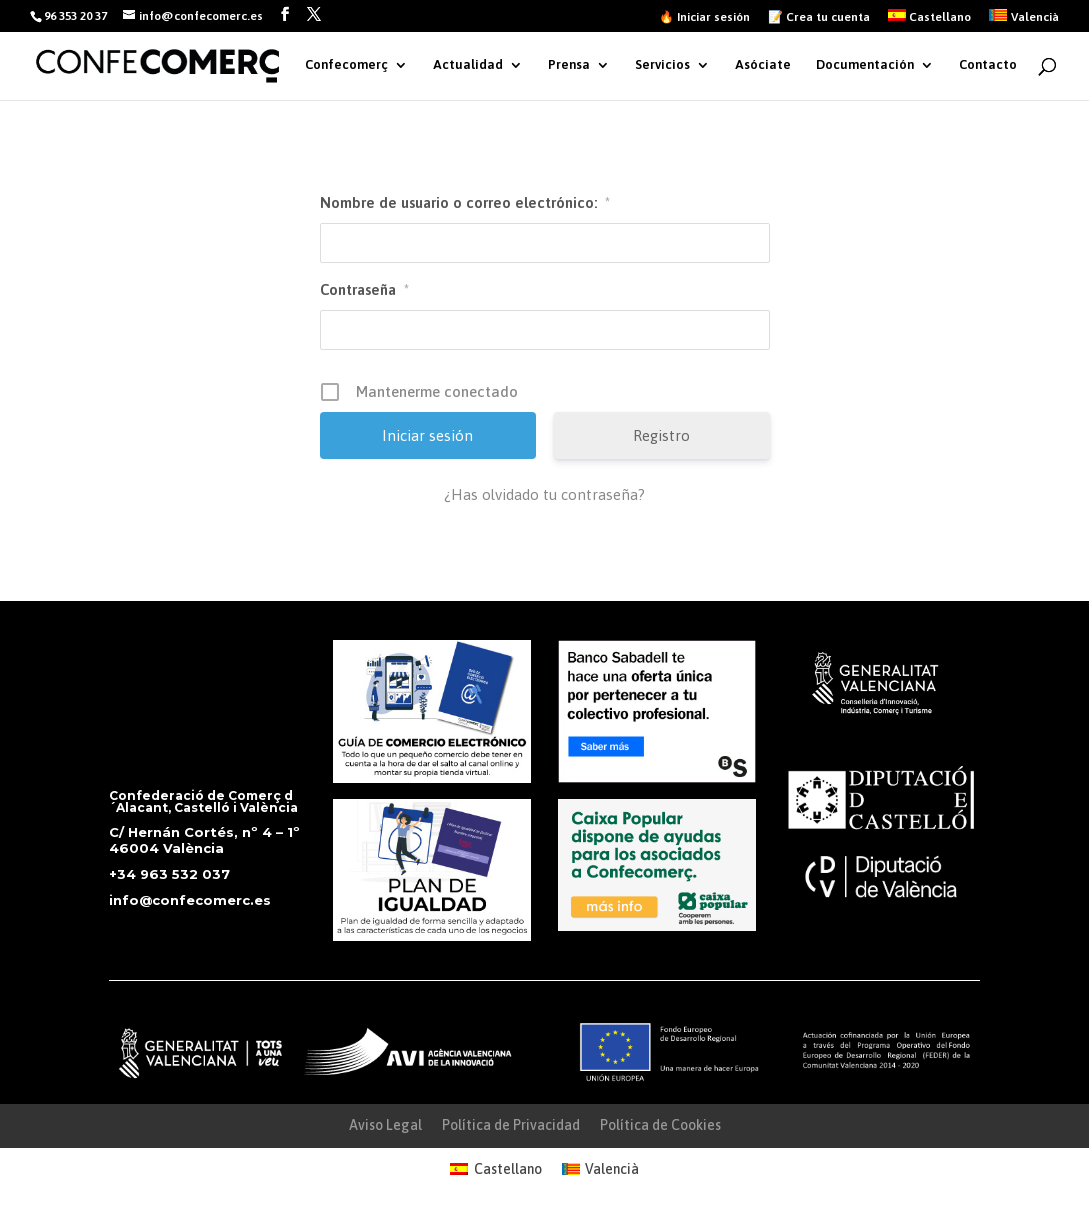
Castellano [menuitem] (508, 1169)
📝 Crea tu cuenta (819, 17)
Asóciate (763, 65)
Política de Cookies (660, 1125)
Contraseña (364, 289)
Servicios (662, 65)
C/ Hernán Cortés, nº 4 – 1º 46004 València (204, 840)
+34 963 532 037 (169, 874)
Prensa (569, 65)
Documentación (865, 65)
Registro (661, 435)
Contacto (988, 65)
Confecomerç (346, 65)
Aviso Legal (385, 1125)
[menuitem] (930, 20)
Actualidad (468, 65)
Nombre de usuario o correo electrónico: (465, 202)
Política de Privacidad (511, 1125)
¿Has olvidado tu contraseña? (544, 494)
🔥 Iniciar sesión (704, 17)
